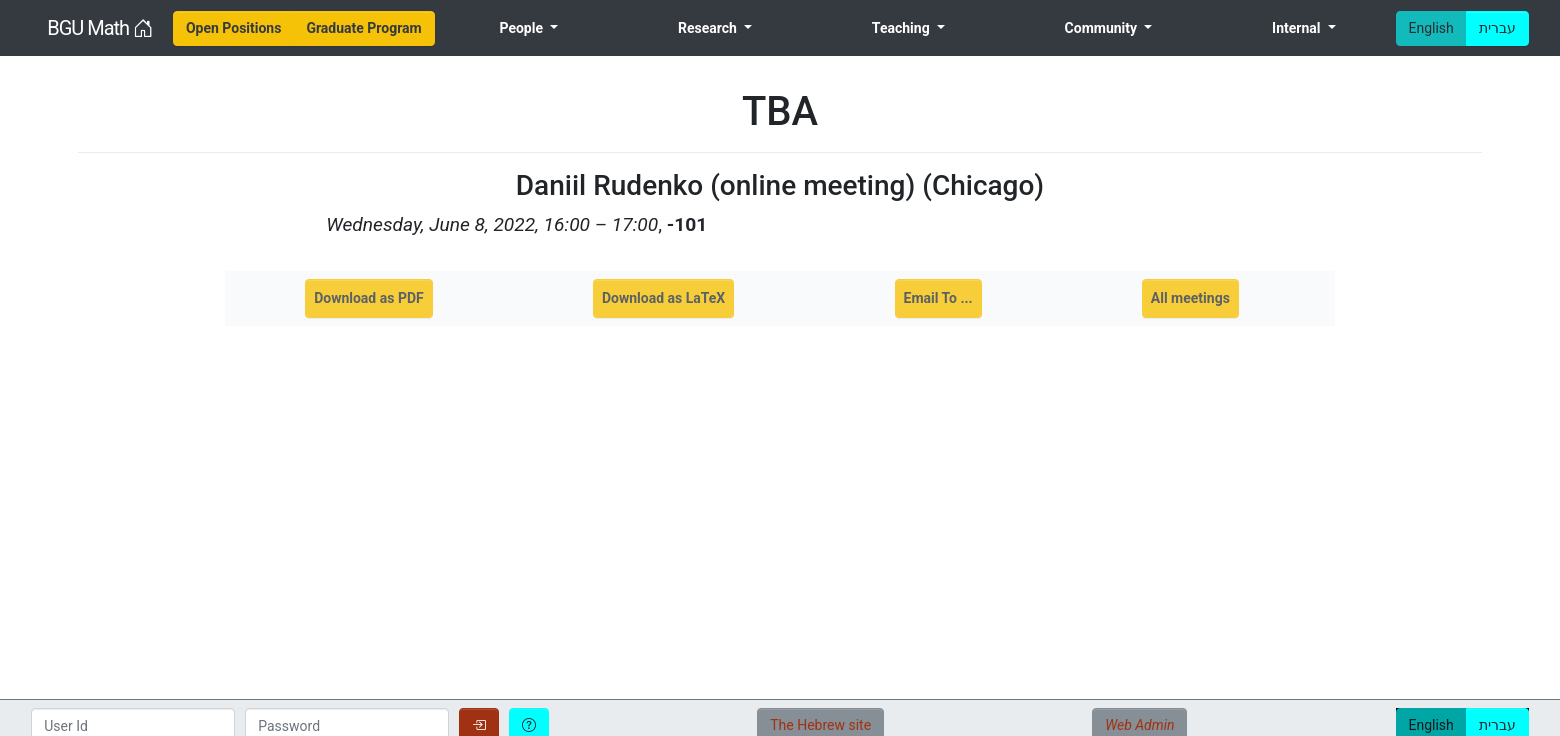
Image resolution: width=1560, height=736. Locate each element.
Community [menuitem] (1103, 28)
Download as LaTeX (663, 298)
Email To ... (938, 298)
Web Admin (1139, 725)
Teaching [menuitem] (902, 28)
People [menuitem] (522, 28)
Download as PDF (369, 298)
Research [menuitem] (709, 28)
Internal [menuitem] (1298, 28)
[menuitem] (234, 28)
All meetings (1190, 298)
